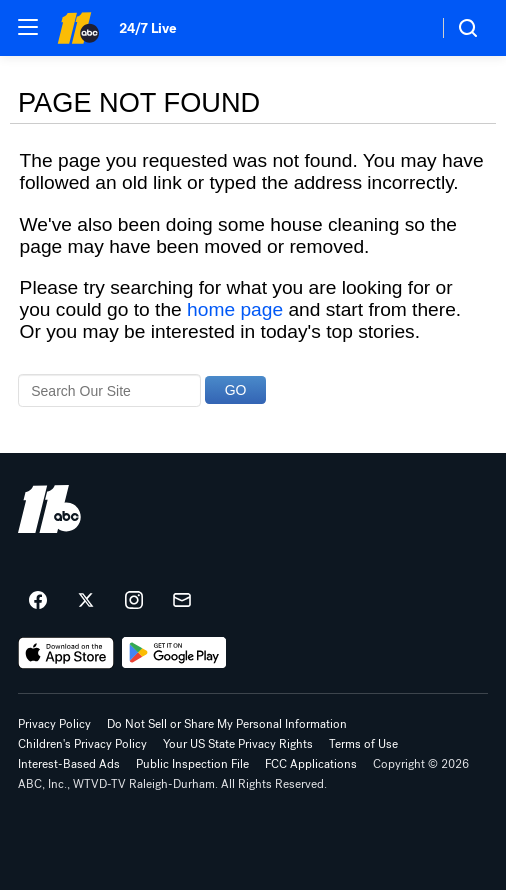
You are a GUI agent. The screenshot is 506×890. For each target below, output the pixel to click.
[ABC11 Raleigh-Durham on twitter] (86, 601)
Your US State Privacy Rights (238, 744)
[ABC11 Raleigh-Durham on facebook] (38, 601)
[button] (28, 27)
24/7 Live (147, 28)
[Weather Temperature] (406, 28)
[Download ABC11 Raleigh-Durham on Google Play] (174, 653)
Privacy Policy (54, 724)
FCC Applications (311, 764)
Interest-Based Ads (69, 764)
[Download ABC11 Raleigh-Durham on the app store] (66, 653)
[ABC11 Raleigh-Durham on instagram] (134, 601)
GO (236, 390)
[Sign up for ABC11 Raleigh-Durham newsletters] (182, 601)
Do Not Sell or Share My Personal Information (227, 724)
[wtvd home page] (49, 509)
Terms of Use (363, 744)
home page (235, 309)
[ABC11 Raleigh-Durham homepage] (78, 28)
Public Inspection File (192, 764)
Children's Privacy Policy (82, 744)
